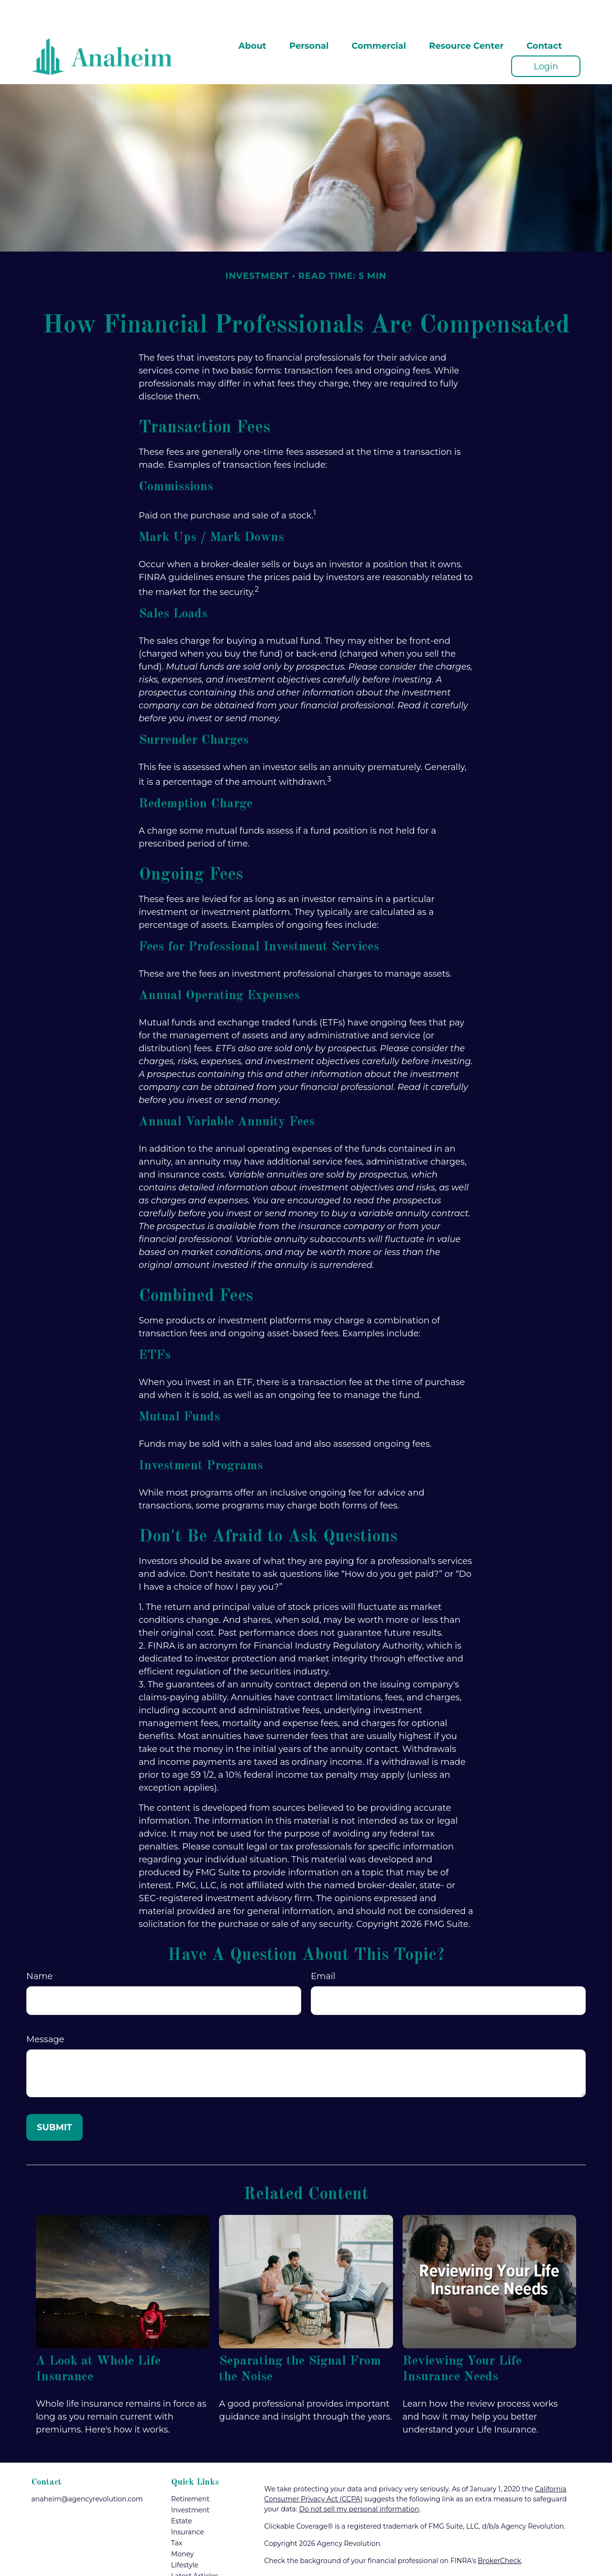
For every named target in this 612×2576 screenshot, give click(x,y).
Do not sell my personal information (359, 2480)
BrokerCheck (499, 2532)
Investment (190, 2481)
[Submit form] (54, 2098)
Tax (176, 2514)
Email (323, 1947)
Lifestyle (184, 2536)
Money (182, 2525)
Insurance (187, 2503)
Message (45, 2010)
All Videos (187, 2558)
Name (39, 1947)
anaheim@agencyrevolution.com (87, 2470)
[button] (252, 17)
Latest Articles (195, 2547)
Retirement (190, 2470)
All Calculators (195, 2569)
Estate (181, 2492)
